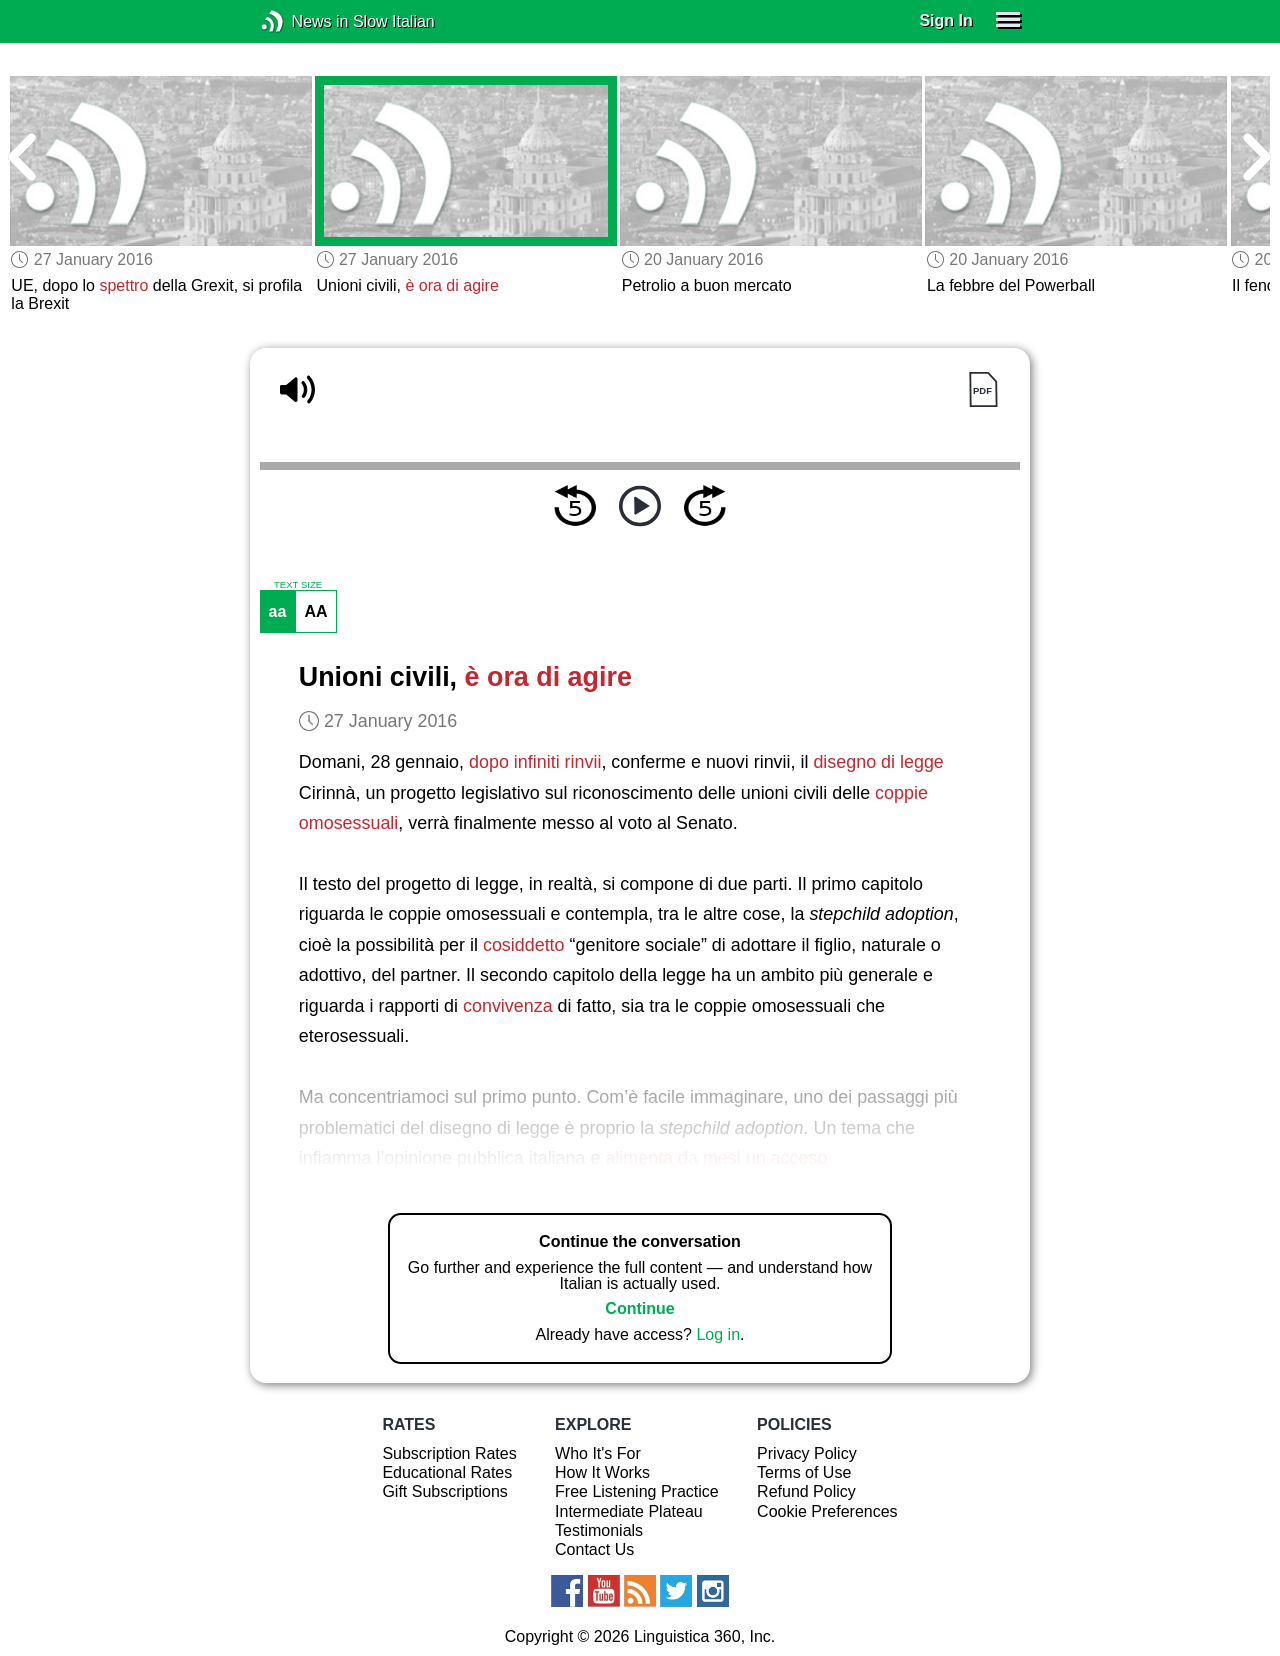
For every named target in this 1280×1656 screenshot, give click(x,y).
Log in (718, 1334)
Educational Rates (447, 1472)
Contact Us (594, 1549)
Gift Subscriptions (444, 1491)
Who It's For (598, 1453)
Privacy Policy (807, 1453)
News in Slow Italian (302, 21)
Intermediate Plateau (629, 1511)
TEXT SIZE (298, 585)
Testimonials (599, 1530)
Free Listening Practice (637, 1491)
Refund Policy (806, 1491)
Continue (639, 1308)
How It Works (602, 1472)
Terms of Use (804, 1472)
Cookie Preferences (827, 1511)
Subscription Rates (449, 1453)
